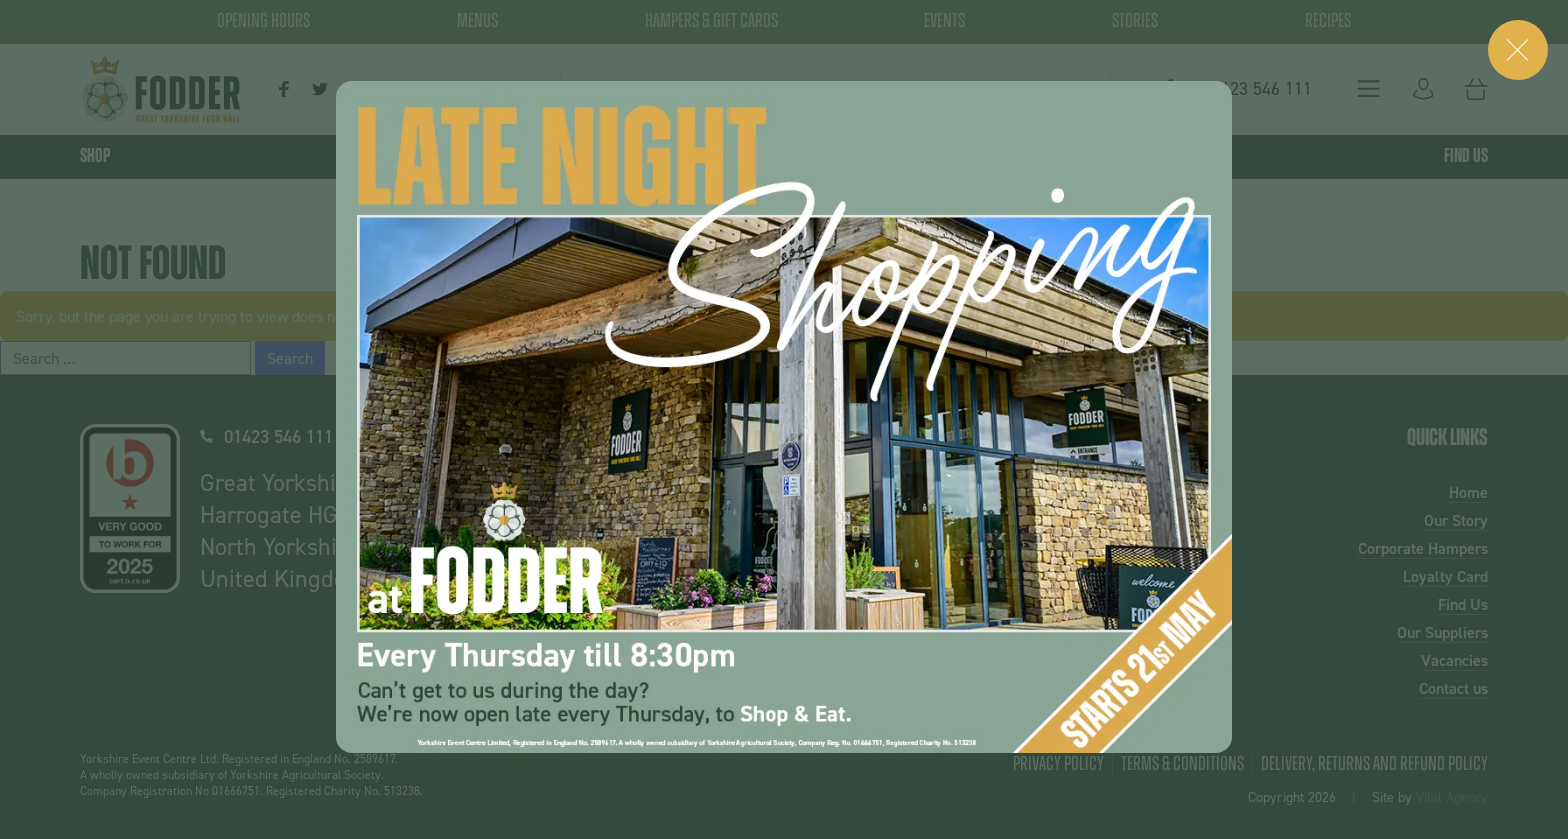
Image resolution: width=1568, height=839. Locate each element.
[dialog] (784, 417)
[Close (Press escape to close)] (1518, 50)
